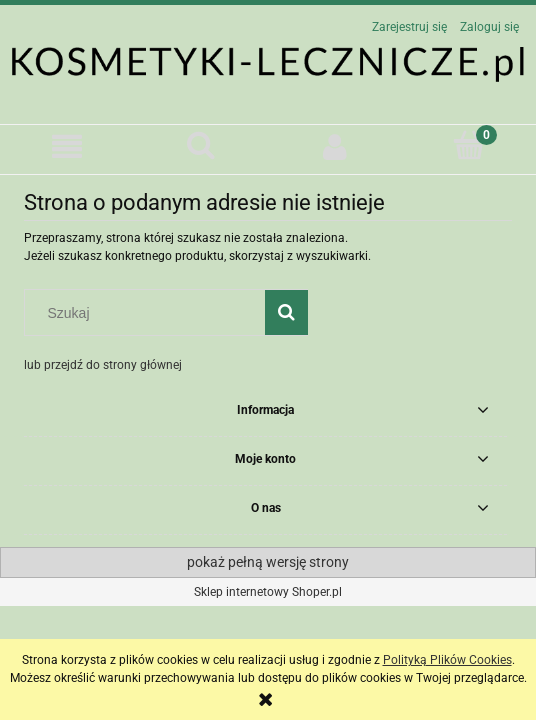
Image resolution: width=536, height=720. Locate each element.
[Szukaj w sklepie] (149, 313)
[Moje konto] (335, 146)
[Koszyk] (469, 145)
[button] (67, 146)
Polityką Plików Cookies (447, 660)
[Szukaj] (201, 145)
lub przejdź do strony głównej (103, 365)
